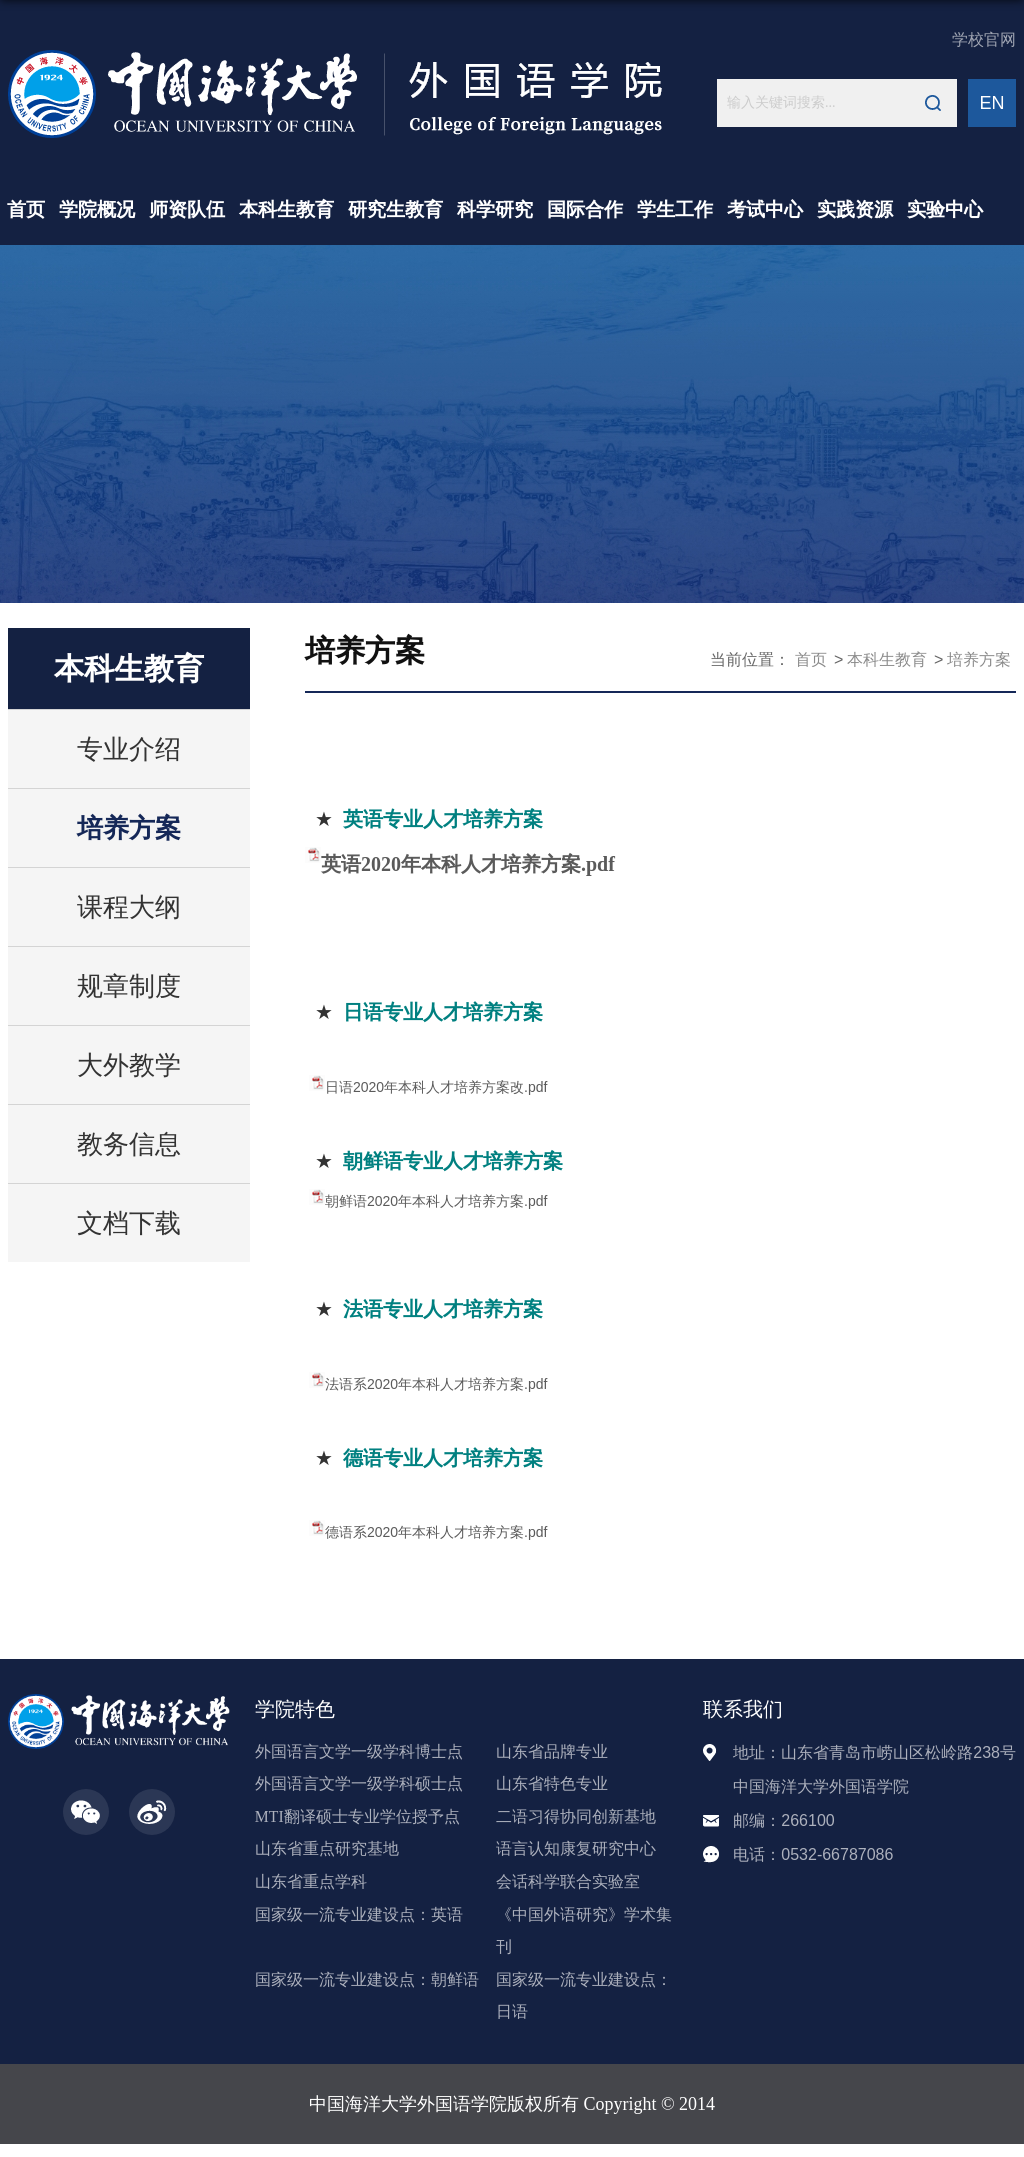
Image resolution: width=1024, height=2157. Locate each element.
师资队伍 (187, 209)
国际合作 (585, 209)
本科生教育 (286, 209)
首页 (26, 209)
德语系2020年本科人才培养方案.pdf (436, 1532)
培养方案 (979, 659)
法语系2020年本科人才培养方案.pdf (436, 1384)
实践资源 (855, 209)
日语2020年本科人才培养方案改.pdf (436, 1087)
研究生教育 (395, 209)
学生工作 (675, 209)
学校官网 (984, 39)
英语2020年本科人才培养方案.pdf (468, 864)
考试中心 (765, 209)
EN (991, 103)
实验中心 (945, 209)
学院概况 (97, 209)
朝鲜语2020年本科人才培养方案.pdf (436, 1201)
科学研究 (495, 209)
